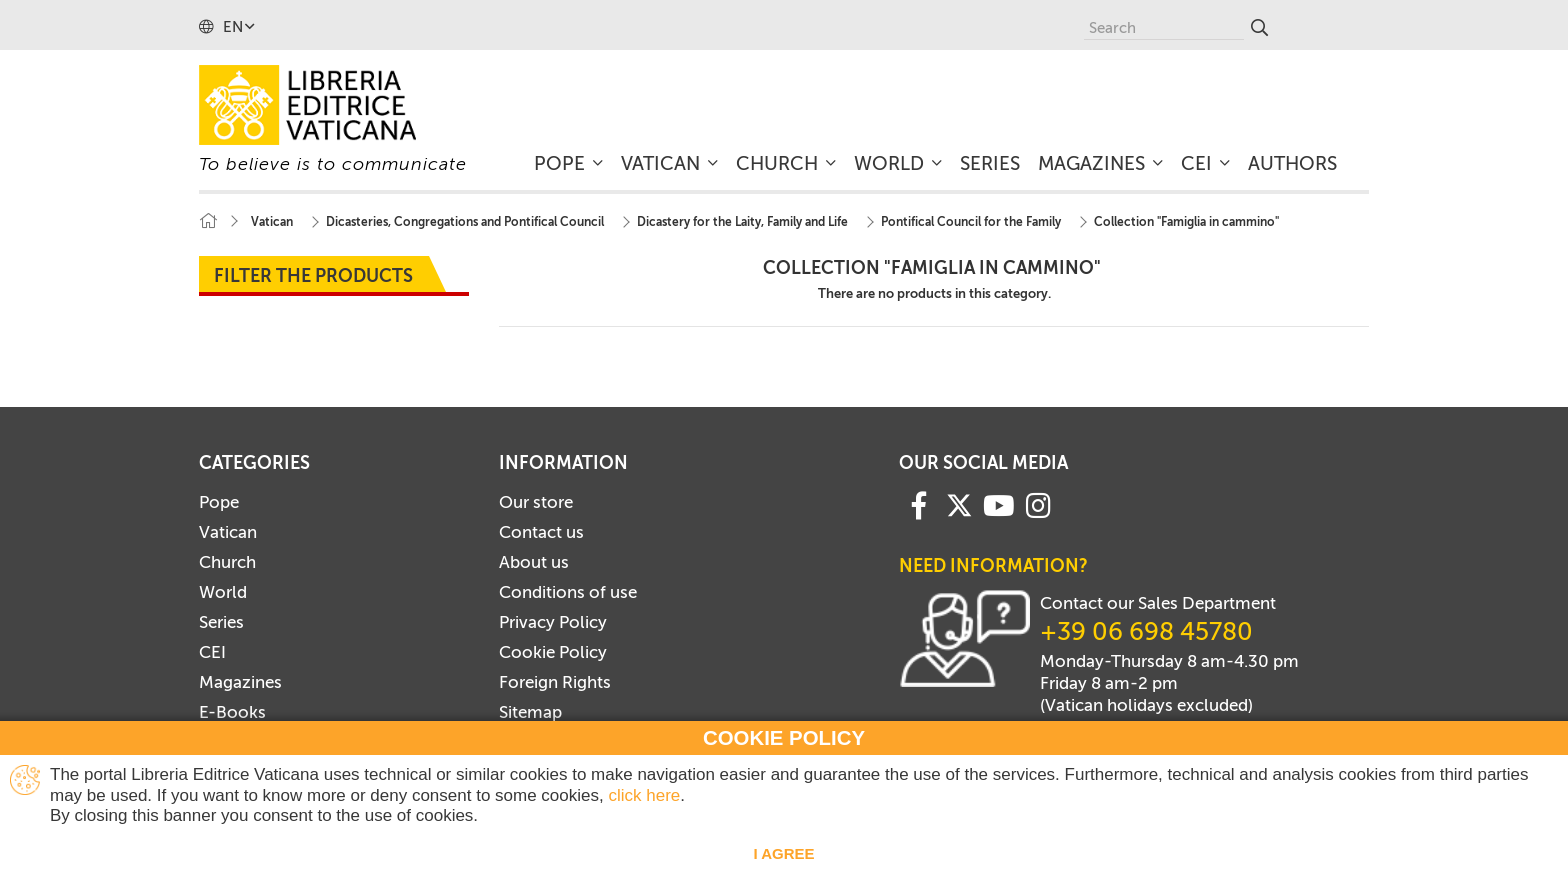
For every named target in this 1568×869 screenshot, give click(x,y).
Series (221, 622)
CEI (212, 652)
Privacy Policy (553, 622)
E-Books (232, 712)
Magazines (240, 682)
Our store (536, 502)
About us (534, 562)
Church (227, 562)
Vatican (228, 532)
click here (644, 795)
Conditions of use (568, 592)
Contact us (541, 532)
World (223, 592)
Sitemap (530, 712)
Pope (219, 502)
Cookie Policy (553, 652)
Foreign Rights (555, 682)
